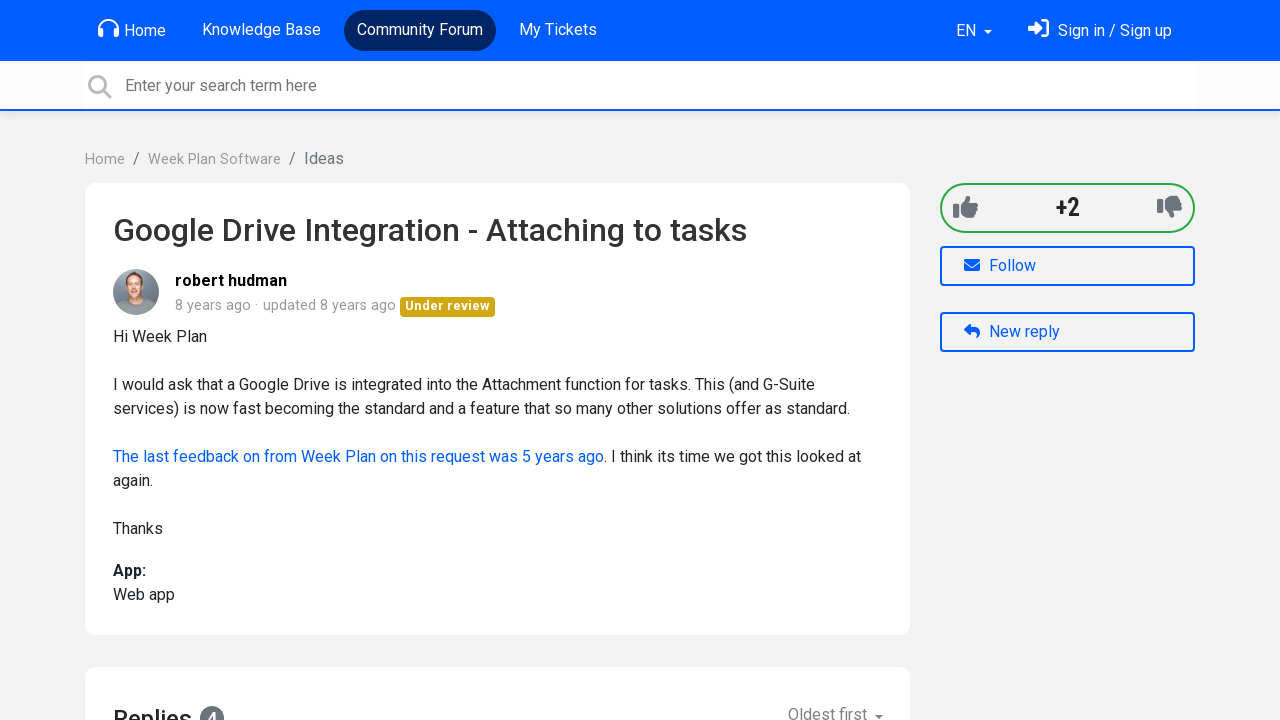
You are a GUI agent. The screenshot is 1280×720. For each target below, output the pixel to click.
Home (132, 29)
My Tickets (558, 29)
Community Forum (420, 29)
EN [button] (968, 30)
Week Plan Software (214, 159)
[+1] (965, 207)
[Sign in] (1100, 30)
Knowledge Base (261, 29)
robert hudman (231, 280)
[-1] (1169, 207)
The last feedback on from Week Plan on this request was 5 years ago (358, 456)
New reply (1012, 331)
